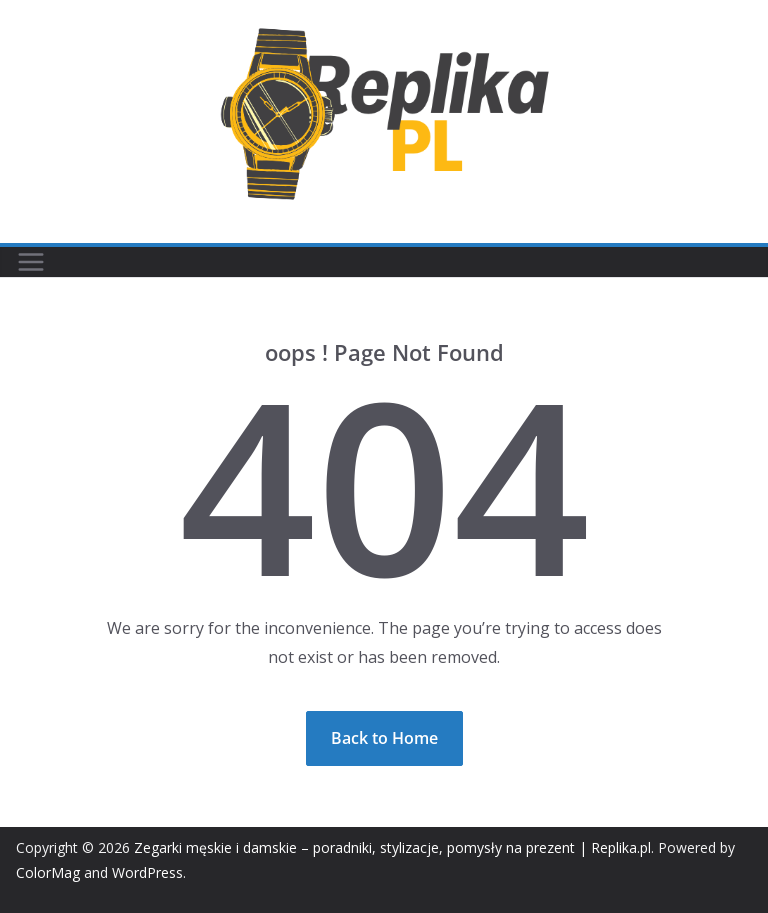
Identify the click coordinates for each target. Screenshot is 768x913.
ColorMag (48, 872)
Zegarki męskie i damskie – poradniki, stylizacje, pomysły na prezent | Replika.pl (392, 847)
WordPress (147, 872)
